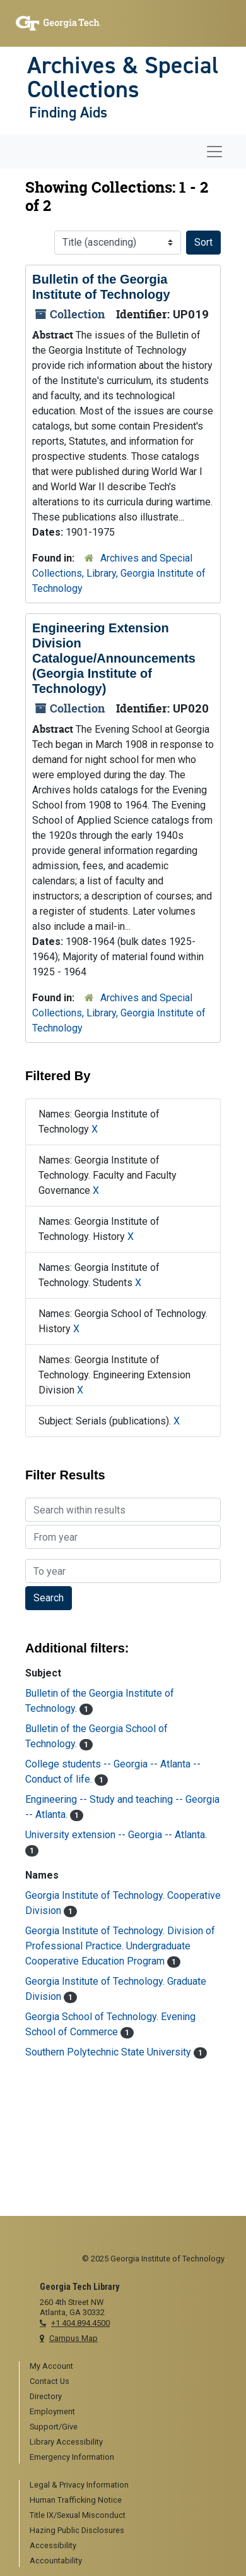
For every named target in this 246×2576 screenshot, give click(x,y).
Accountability (56, 2560)
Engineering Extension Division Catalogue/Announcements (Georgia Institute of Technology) (114, 658)
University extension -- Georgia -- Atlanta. (116, 1835)
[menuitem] (128, 2367)
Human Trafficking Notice (76, 2500)
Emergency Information (72, 2457)
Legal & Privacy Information (79, 2484)
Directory (46, 2396)
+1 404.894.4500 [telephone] (80, 2323)
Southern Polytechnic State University (109, 2052)
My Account (51, 2366)
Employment (52, 2411)
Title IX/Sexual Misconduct (78, 2515)
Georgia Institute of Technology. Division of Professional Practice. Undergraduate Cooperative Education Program (120, 1946)
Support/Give (54, 2426)
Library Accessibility (66, 2442)
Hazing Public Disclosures (77, 2530)
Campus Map (73, 2338)
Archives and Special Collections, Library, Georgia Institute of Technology (119, 573)
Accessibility (53, 2545)
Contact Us (49, 2381)
